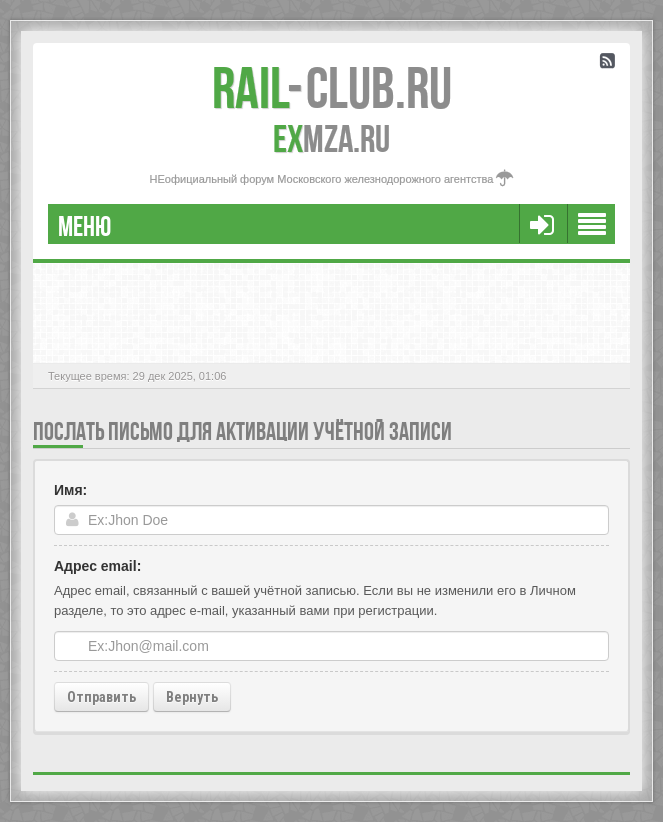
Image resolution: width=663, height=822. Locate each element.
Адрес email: (97, 566)
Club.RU (332, 88)
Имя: (70, 490)
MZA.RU (331, 139)
